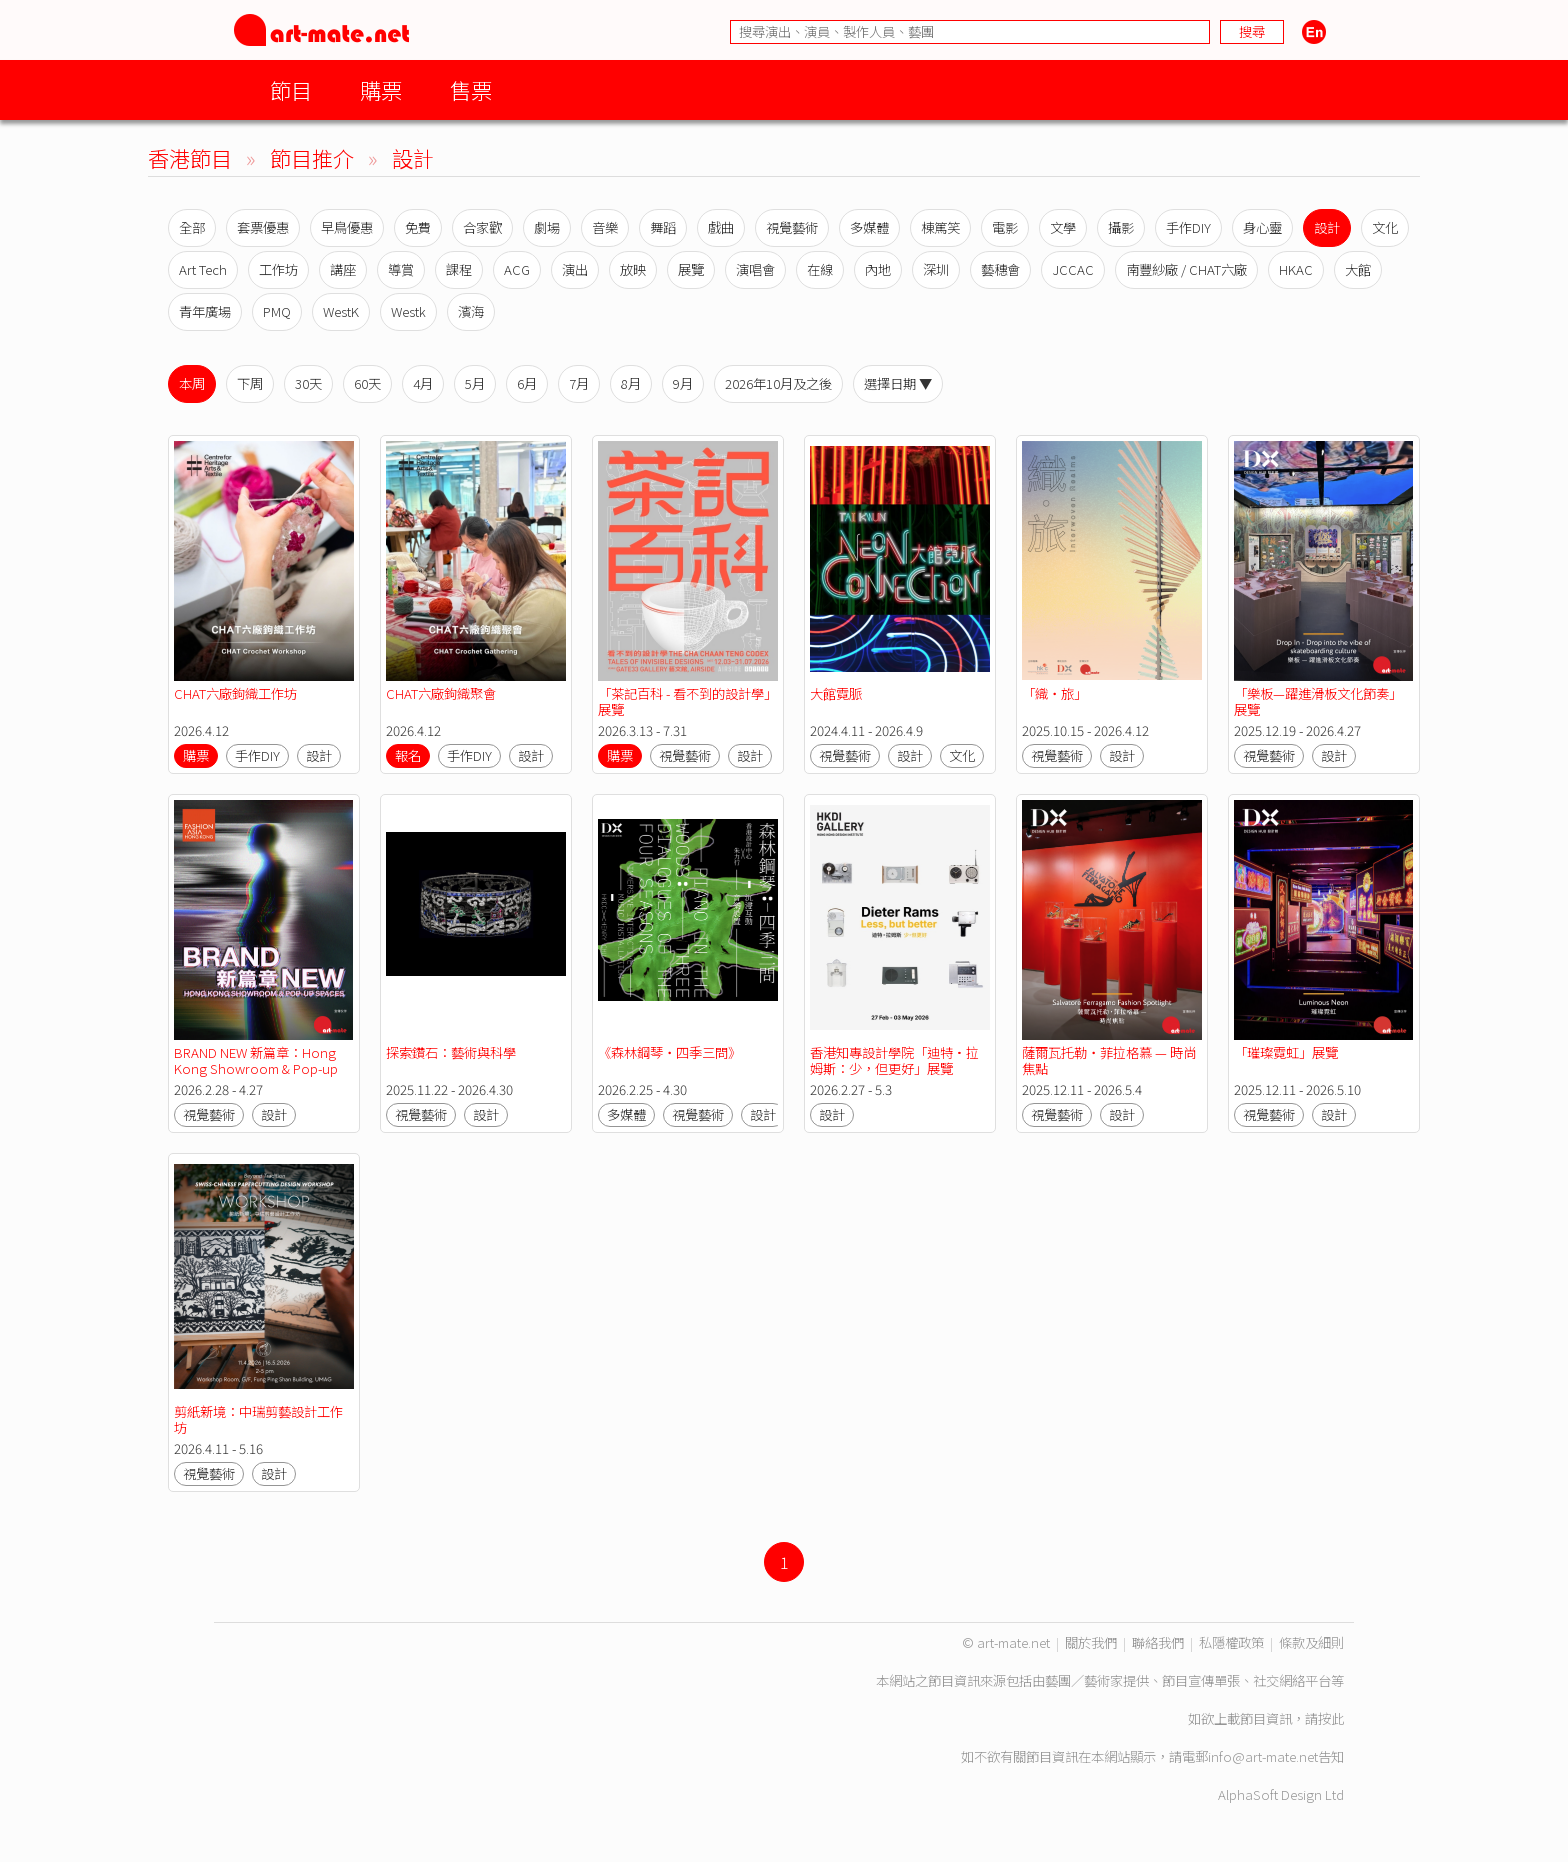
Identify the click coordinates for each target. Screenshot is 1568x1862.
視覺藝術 (792, 227)
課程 (459, 269)
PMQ (277, 311)
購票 (381, 89)
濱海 (471, 311)
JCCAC (1073, 269)
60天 (367, 383)
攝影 (1121, 227)
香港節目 (190, 157)
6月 (527, 383)
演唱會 (755, 269)
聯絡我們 (1158, 1642)
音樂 (605, 227)
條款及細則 (1311, 1642)
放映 (633, 269)
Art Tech (203, 269)
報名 (408, 755)
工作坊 (278, 269)
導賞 (401, 269)
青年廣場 (205, 311)
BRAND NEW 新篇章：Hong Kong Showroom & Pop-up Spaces (257, 1068)
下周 (250, 383)
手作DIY (1188, 227)
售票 (471, 89)
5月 (475, 383)
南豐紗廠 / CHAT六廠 (1186, 269)
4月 (423, 383)
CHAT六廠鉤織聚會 (441, 693)
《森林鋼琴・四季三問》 (669, 1052)
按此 (1331, 1718)
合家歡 (482, 227)
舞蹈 (663, 227)
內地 (878, 269)
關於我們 (1091, 1642)
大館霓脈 (836, 693)
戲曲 (721, 227)
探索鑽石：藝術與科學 (451, 1052)
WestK (341, 311)
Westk (408, 311)
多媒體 (869, 227)
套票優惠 (263, 227)
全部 (192, 227)
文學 (1063, 227)
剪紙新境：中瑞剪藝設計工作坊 (258, 1419)
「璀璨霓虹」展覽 (1286, 1052)
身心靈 (1262, 227)
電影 (1005, 227)
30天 (308, 383)
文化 (1385, 227)
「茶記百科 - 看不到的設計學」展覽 (687, 701)
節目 (291, 89)
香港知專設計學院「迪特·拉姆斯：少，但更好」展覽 (894, 1060)
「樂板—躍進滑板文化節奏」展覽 (1318, 701)
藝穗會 (1000, 269)
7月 (579, 383)
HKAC (1296, 269)
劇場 (547, 227)
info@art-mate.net (1263, 1756)
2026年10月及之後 (778, 383)
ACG (517, 269)
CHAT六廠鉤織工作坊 (235, 693)
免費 (418, 227)
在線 (820, 269)
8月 (631, 383)
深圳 (936, 269)
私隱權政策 (1231, 1642)
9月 (683, 383)
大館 (1358, 269)
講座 (343, 269)
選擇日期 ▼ (898, 383)
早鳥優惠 (347, 227)
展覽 (691, 269)
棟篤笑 (940, 227)
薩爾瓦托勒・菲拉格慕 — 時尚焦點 (1109, 1060)
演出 (575, 269)
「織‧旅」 (1054, 693)
